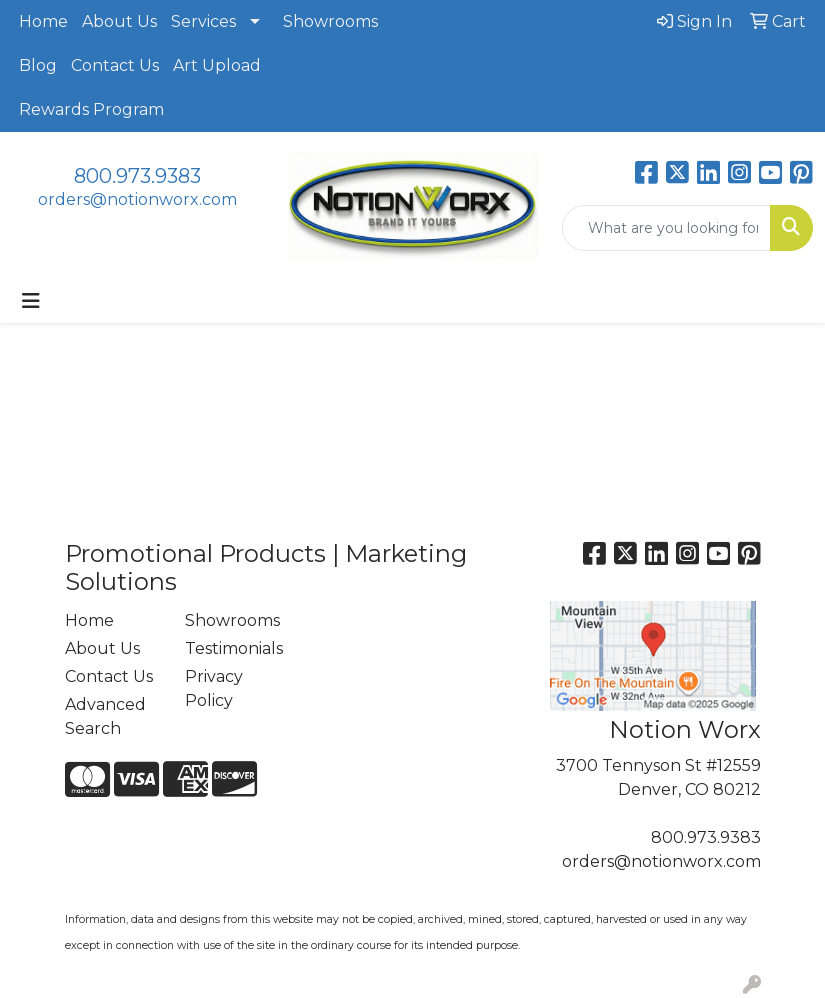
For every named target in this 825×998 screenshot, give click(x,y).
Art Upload (217, 65)
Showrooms (330, 21)
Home (43, 21)
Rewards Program (91, 109)
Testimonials (233, 648)
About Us (119, 21)
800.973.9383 (137, 176)
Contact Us (115, 65)
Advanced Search (105, 716)
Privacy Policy (214, 688)
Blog (38, 65)
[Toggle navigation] (31, 301)
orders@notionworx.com (137, 199)
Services (203, 21)
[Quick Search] (666, 228)
